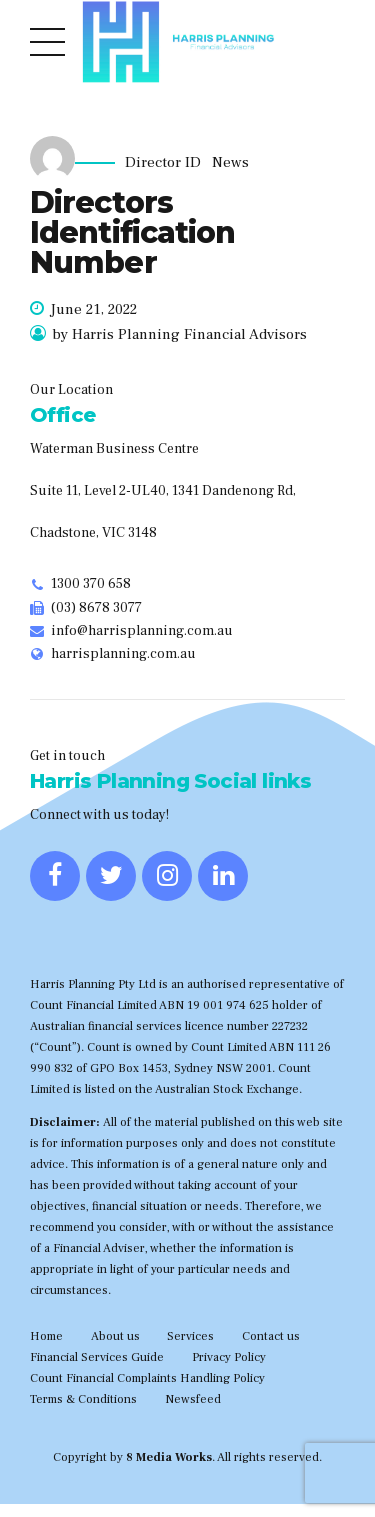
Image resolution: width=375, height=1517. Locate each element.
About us (115, 1336)
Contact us (271, 1336)
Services (190, 1336)
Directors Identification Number (132, 232)
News (230, 163)
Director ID (163, 163)
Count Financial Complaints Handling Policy (147, 1378)
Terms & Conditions (83, 1399)
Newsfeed (193, 1399)
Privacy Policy (229, 1357)
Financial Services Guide (97, 1357)
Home (46, 1336)
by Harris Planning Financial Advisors (179, 334)
